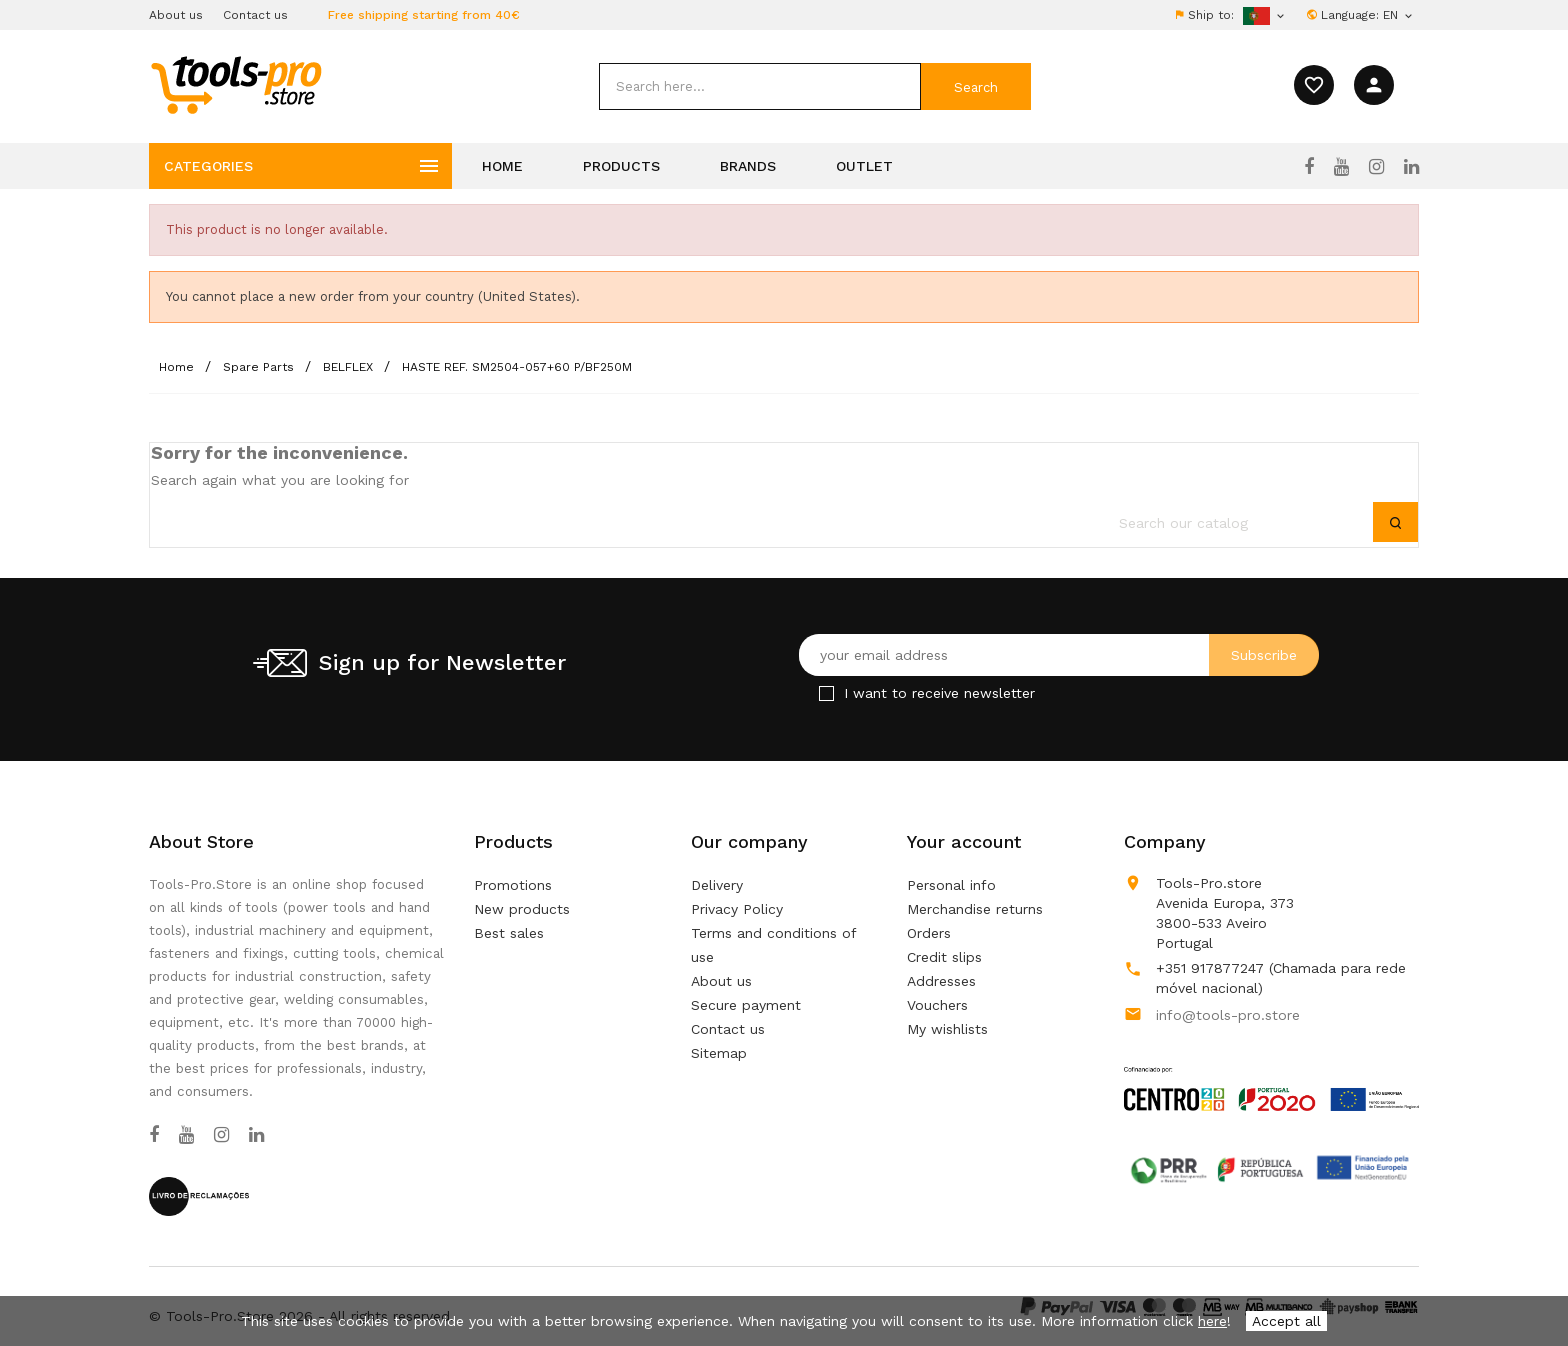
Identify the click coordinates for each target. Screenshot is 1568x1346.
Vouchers (937, 1005)
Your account (964, 841)
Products (621, 166)
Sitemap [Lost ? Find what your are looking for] (719, 1053)
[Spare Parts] (260, 367)
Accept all (1286, 1321)
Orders (929, 933)
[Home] (178, 367)
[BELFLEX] (350, 367)
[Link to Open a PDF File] (1271, 1070)
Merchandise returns (975, 909)
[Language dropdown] (1399, 15)
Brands (748, 166)
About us (176, 15)
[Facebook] (1309, 167)
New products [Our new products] (522, 909)
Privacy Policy (737, 909)
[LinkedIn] (1411, 167)
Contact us (255, 15)
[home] (235, 84)
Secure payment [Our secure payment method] (746, 1005)
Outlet (864, 166)
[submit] (976, 86)
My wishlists (947, 1029)
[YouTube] (1341, 167)
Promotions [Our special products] (513, 885)
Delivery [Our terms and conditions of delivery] (717, 885)
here (1212, 1321)
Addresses (941, 981)
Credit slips (944, 957)
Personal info (951, 885)
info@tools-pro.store (1228, 1015)
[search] (760, 86)
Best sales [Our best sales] (509, 933)
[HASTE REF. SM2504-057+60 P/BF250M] (517, 367)
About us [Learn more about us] (721, 981)
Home (502, 166)
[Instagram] (1376, 167)
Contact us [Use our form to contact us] (728, 1029)
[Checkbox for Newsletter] (826, 693)
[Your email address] (1059, 655)
